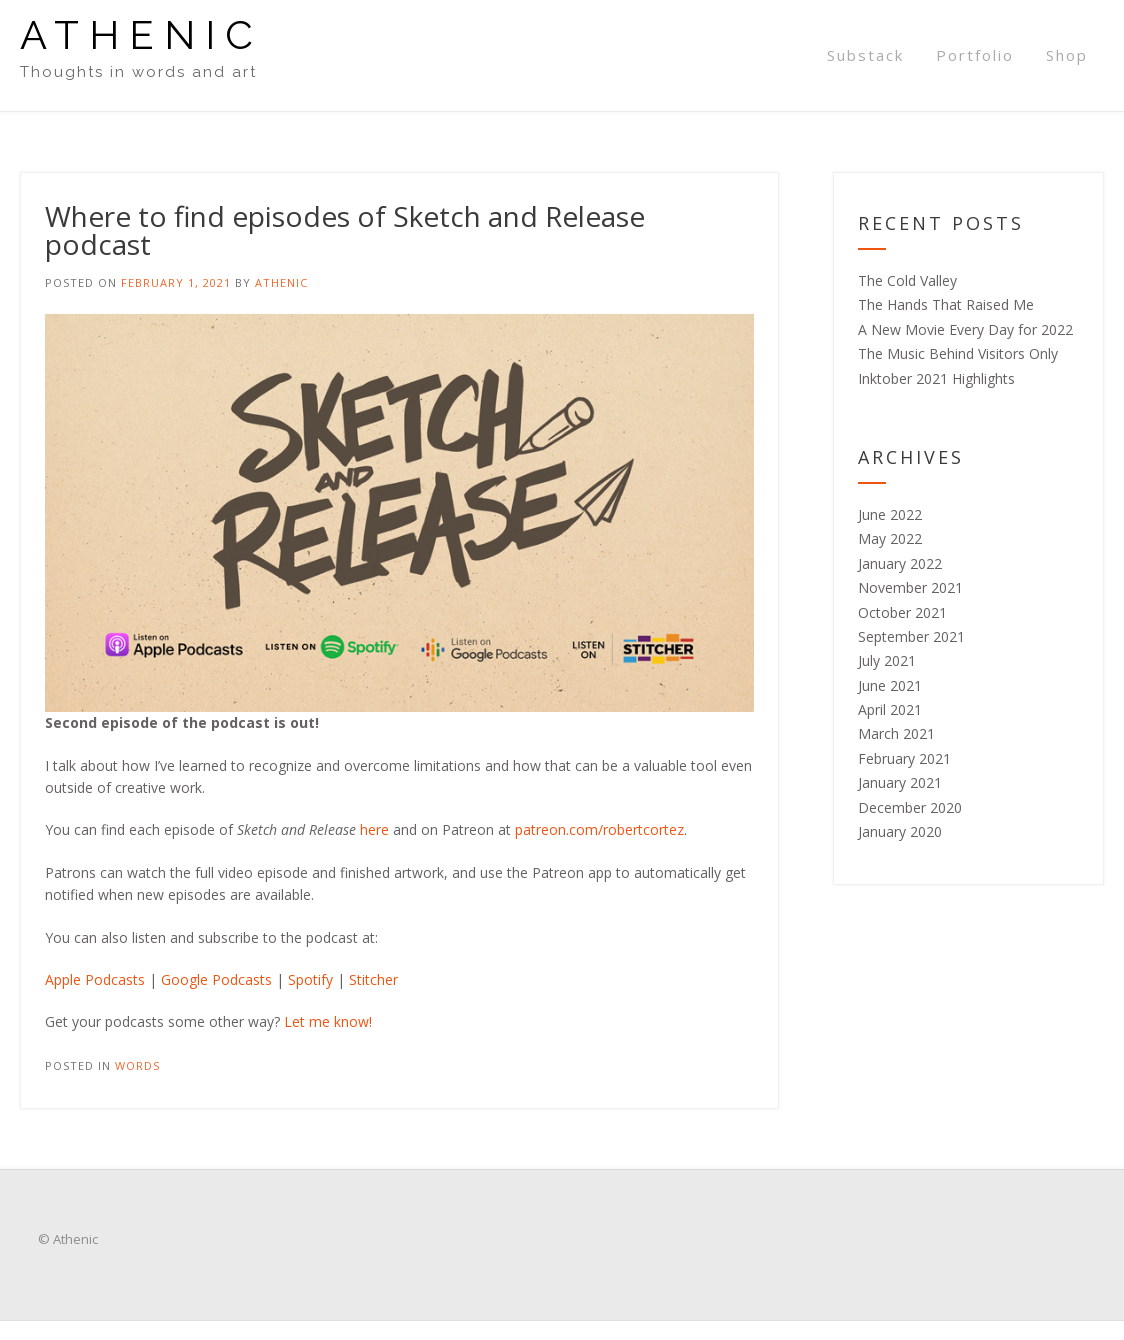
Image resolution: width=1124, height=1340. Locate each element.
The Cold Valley (907, 280)
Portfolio (975, 55)
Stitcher (373, 979)
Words (137, 1065)
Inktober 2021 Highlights (936, 378)
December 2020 (910, 807)
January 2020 (900, 831)
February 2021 (904, 758)
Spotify (310, 979)
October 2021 (902, 612)
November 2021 (910, 587)
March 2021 (896, 733)
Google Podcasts (216, 979)
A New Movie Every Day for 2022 (965, 329)
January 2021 (900, 782)
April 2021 (890, 709)
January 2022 (900, 563)
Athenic (141, 35)
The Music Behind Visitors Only (958, 353)
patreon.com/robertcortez (599, 829)
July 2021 (887, 660)
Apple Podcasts (95, 979)
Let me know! (328, 1021)
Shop (1067, 55)
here (374, 829)
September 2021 (911, 636)
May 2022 (890, 538)
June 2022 (890, 514)
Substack (865, 55)
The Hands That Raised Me (946, 304)
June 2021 (890, 685)
